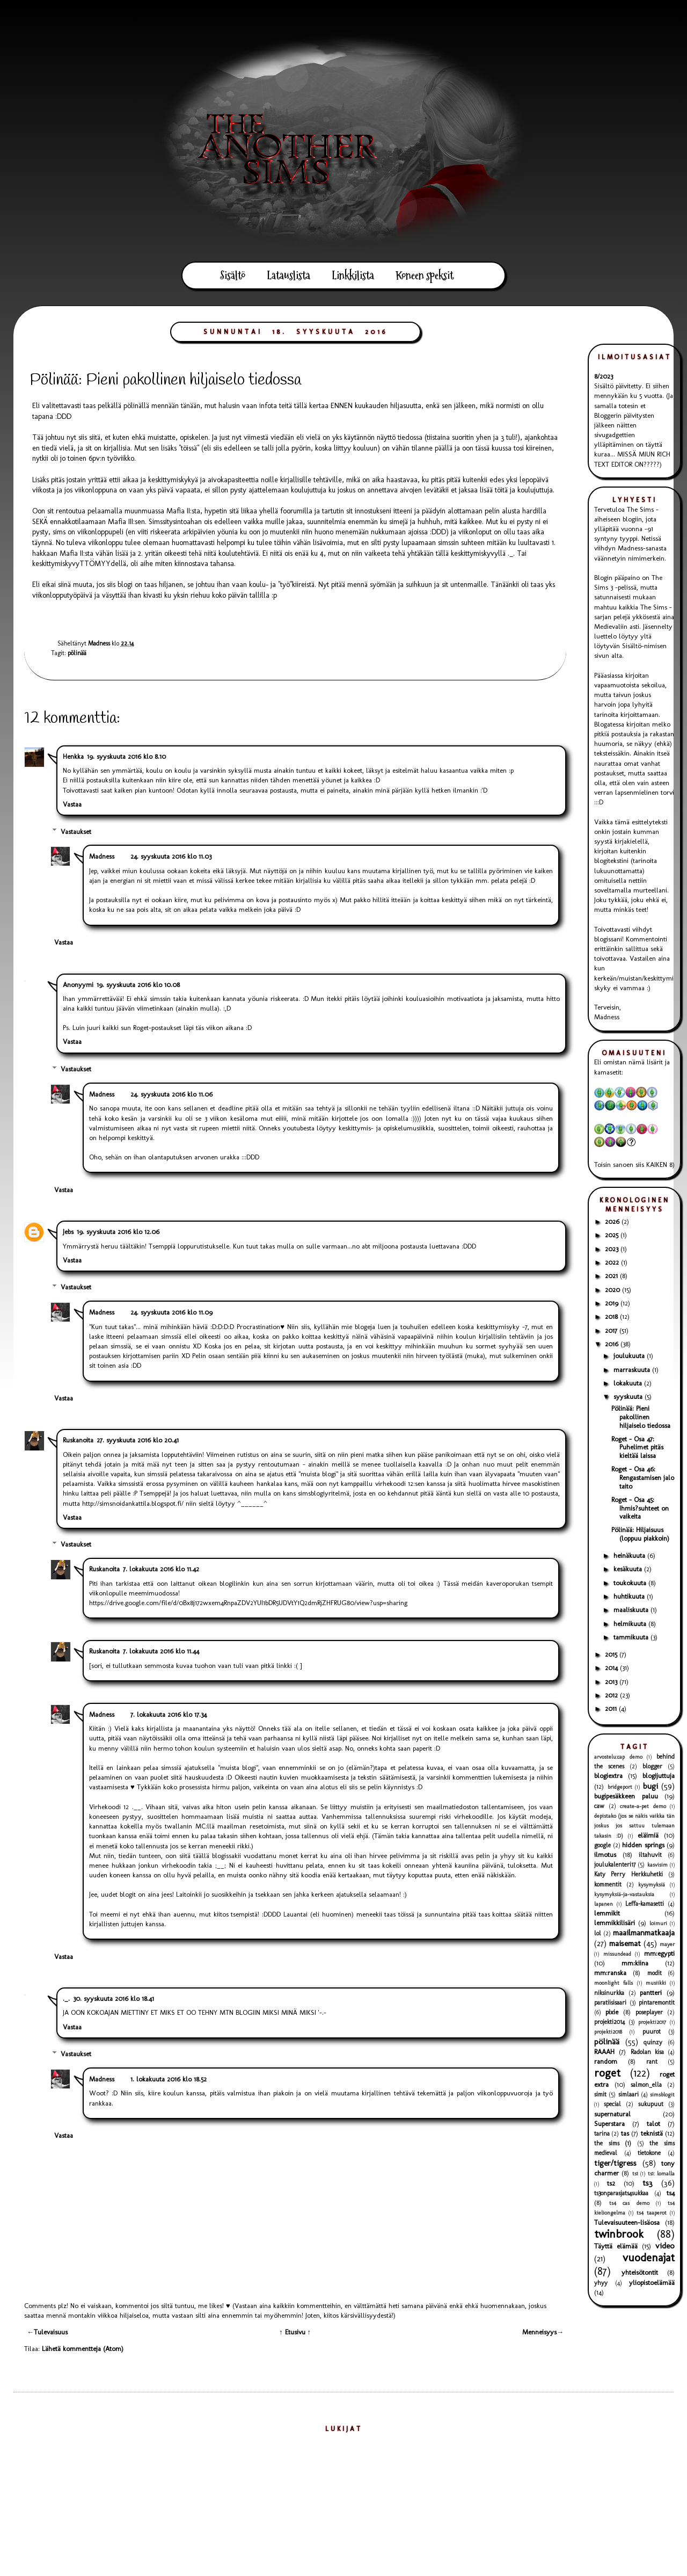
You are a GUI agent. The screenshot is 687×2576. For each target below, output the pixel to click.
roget (607, 2072)
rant (651, 2061)
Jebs (68, 1232)
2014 (612, 1668)
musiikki (656, 1982)
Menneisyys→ (543, 2332)
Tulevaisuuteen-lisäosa (627, 2222)
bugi (650, 1786)
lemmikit (607, 1913)
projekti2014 (609, 2022)
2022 (613, 1262)
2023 (612, 1249)
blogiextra (608, 1776)
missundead (617, 1953)
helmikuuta (630, 1624)
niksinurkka (609, 1993)
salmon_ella (646, 2084)
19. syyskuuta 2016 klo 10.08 (138, 985)
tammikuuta (632, 1637)
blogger (652, 1766)
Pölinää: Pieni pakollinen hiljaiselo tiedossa (640, 1416)
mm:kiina (635, 1963)
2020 (613, 1290)
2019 (612, 1303)
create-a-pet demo (643, 1806)
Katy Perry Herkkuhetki (628, 1874)
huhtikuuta (630, 1596)
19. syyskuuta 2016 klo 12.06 (118, 1232)
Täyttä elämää (616, 2246)
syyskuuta (629, 1396)
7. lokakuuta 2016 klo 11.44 (161, 1651)
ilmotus (605, 1855)
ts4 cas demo (629, 2203)
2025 (612, 1235)
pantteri (651, 1993)
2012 (612, 1695)
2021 (612, 1276)
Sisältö (232, 275)
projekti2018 (608, 2031)
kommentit (608, 1884)
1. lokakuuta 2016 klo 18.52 (168, 2079)
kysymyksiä (651, 1884)
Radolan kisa (647, 2052)
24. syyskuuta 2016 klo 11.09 (171, 1312)
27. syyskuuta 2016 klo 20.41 (138, 1440)
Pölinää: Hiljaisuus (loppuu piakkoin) (640, 1534)
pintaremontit (657, 2002)
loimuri (658, 1923)
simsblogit (662, 2094)
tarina (602, 2133)
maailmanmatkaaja (644, 1932)
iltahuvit (650, 1855)
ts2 (611, 2183)
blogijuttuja (658, 1776)
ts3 (647, 2183)
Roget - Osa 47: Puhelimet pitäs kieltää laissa (637, 1447)
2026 (613, 1221)
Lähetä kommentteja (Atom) (82, 2349)
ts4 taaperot (652, 2212)
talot (653, 2124)
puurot (651, 2031)
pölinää (77, 653)
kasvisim (657, 1864)
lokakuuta (628, 1383)
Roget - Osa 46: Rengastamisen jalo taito (642, 1477)
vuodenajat (649, 2257)
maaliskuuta (632, 1610)
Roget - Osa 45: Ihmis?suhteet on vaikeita (640, 1508)
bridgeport (620, 1786)
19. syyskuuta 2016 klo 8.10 (126, 756)
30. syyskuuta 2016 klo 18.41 (113, 1998)
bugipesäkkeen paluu (626, 1796)
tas (625, 2133)
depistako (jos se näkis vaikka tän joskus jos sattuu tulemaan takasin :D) (634, 1825)
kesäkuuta (628, 1569)
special (612, 2104)
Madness (101, 856)
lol (597, 1933)
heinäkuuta (630, 1555)
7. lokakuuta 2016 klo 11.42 (161, 1569)
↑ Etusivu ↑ (295, 2332)
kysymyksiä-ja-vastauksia (624, 1894)
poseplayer (649, 2012)
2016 (612, 1344)
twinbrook (619, 2233)
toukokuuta (630, 1583)
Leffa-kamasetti (644, 1903)
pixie (611, 2012)
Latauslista (288, 275)
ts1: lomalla (661, 2173)
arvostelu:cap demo (618, 1756)
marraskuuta (632, 1370)
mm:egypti (659, 1953)
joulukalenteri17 (614, 1864)
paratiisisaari (610, 2002)
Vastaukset (76, 831)
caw (599, 1806)
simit (600, 2094)
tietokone (649, 2153)
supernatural (612, 2114)
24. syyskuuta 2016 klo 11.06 (171, 1094)
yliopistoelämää (652, 2283)
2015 (612, 1654)
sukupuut (650, 2104)
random (605, 2061)
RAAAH (604, 2052)
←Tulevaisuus (47, 2332)
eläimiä (648, 1835)
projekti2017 (652, 2022)
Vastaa (72, 804)
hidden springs (643, 1845)
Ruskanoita (78, 1440)
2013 (612, 1682)
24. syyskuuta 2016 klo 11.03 (170, 856)
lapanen (603, 1903)
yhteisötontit (640, 2272)
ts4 (671, 2193)
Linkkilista (353, 275)
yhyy (601, 2283)
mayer (667, 1944)
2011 (612, 1708)
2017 (612, 1330)
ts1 (635, 2173)
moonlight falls (613, 1982)
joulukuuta (630, 1356)
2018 (612, 1316)
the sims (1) (612, 2143)
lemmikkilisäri (614, 1923)
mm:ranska (610, 1973)
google (602, 1845)
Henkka (73, 756)
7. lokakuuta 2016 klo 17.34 (168, 1714)
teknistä (652, 2133)
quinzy (653, 2042)
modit (654, 1973)
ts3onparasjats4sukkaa (621, 2193)
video (665, 2245)
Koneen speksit (425, 275)
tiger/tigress (615, 2163)
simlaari (628, 2094)
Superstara (609, 2124)
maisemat (625, 1943)
